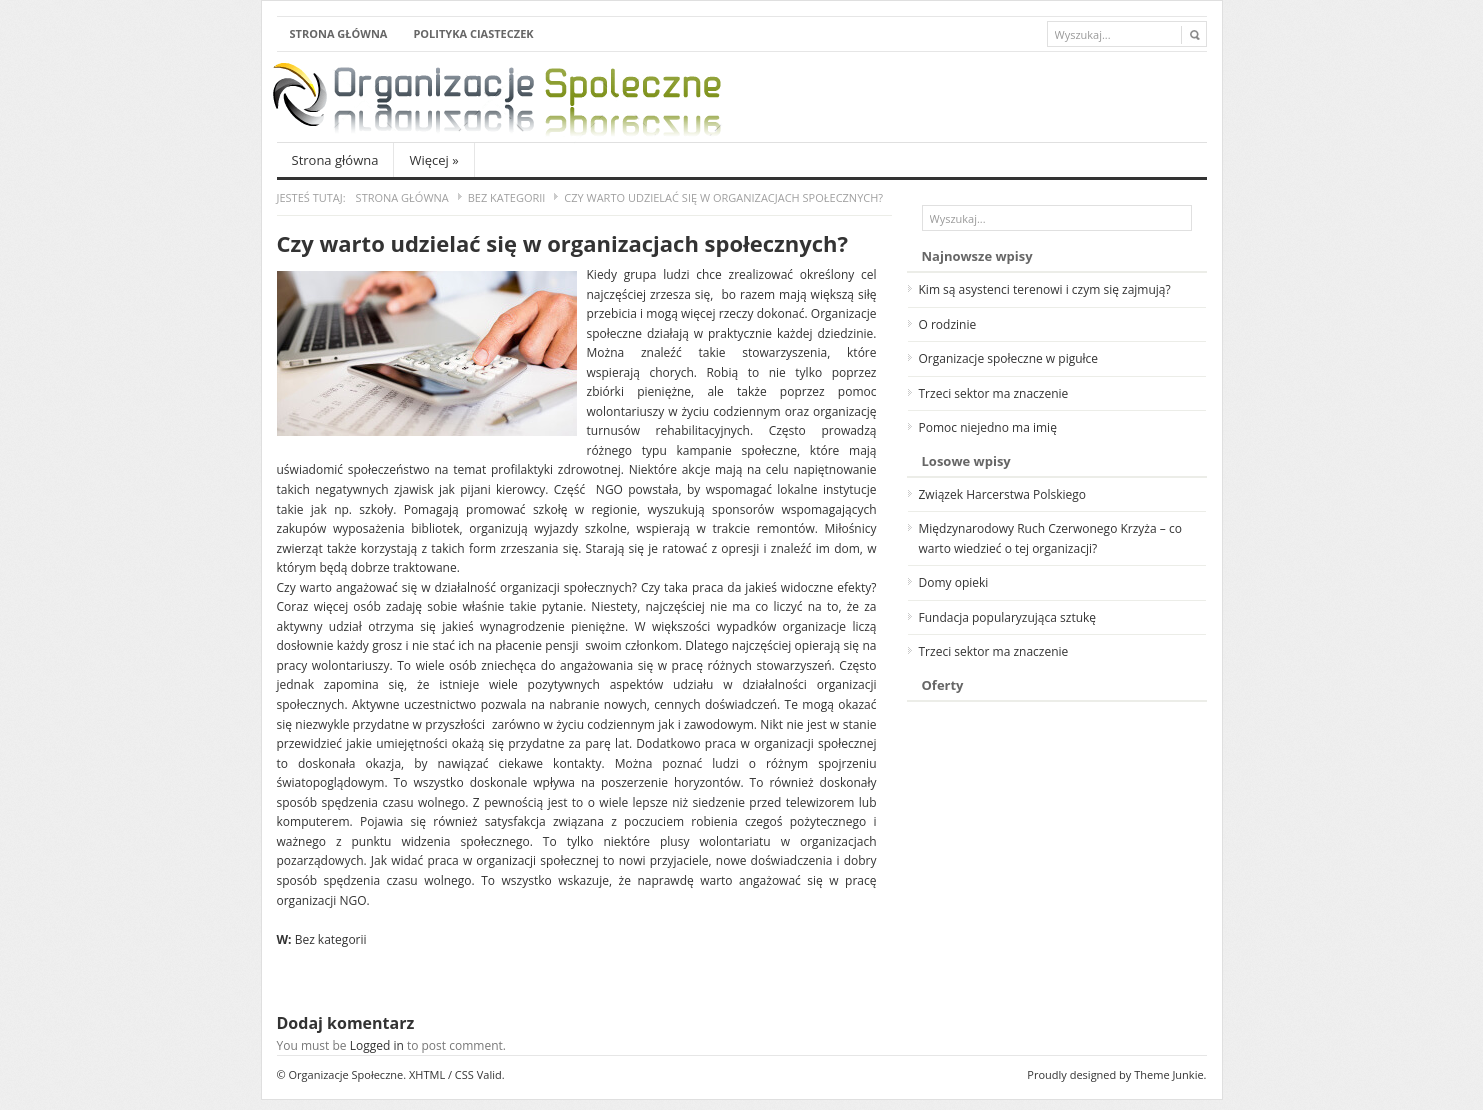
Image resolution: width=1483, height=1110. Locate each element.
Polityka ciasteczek (473, 33)
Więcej (433, 160)
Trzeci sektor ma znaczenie (994, 393)
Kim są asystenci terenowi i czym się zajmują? (1045, 289)
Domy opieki (954, 582)
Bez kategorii (507, 197)
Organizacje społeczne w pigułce (1009, 358)
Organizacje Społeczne (346, 1074)
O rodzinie (948, 324)
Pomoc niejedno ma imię (988, 427)
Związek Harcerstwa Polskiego (1003, 494)
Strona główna (339, 33)
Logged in (377, 1045)
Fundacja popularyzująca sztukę (1008, 617)
